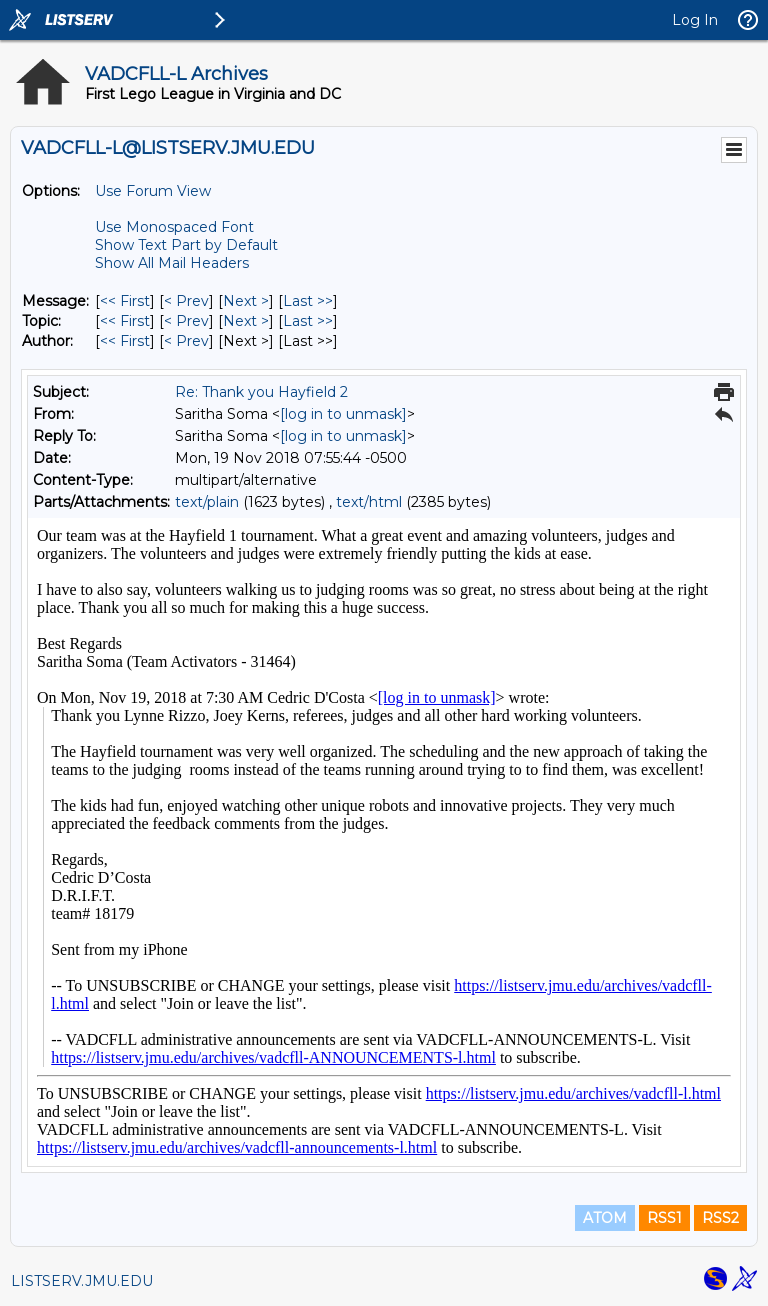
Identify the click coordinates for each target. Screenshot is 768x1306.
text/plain (207, 502)
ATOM (605, 1218)
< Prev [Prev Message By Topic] (186, 321)
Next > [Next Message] (246, 301)
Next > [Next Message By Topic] (246, 321)
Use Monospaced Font (174, 227)
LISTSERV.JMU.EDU (82, 1281)
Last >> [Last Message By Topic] (308, 321)
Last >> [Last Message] (308, 301)
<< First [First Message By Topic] (125, 321)
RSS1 (664, 1218)
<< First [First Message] (125, 301)
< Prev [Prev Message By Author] (186, 341)
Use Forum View (153, 191)
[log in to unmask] (343, 414)
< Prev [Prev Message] (186, 301)
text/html (369, 502)
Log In (695, 20)
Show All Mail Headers (172, 263)
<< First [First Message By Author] (125, 341)
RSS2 (720, 1218)
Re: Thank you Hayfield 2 (261, 392)
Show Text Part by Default (186, 245)
